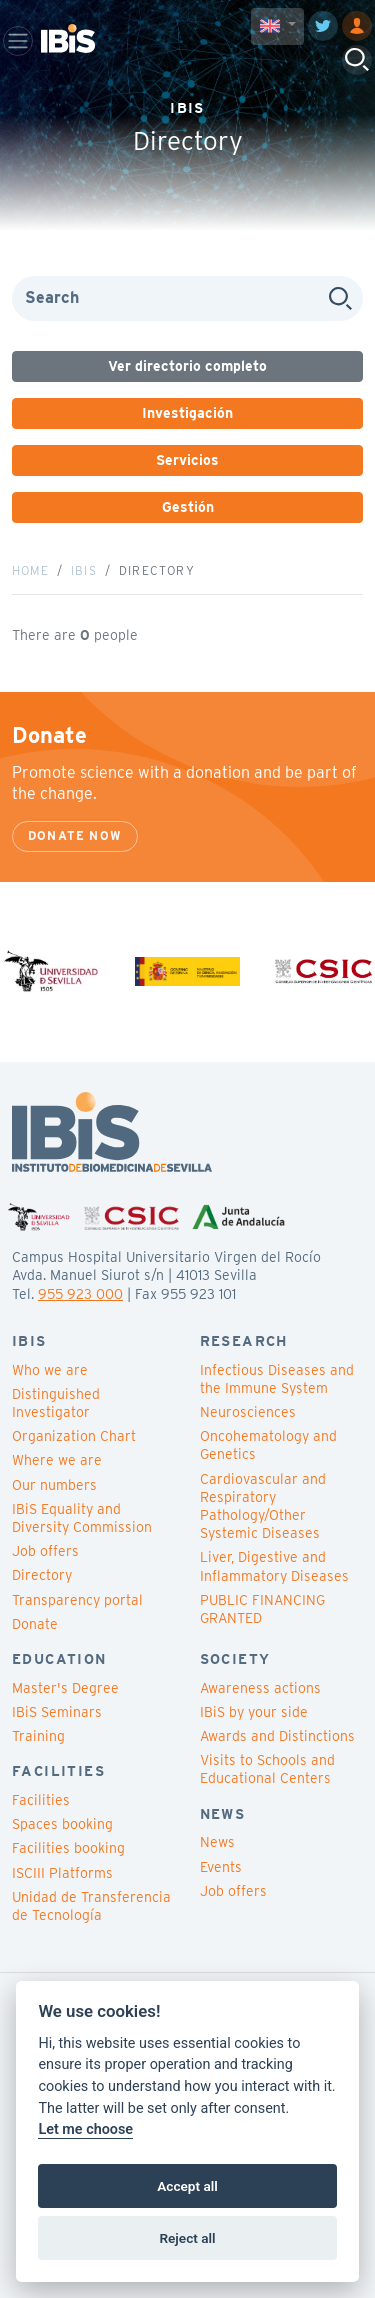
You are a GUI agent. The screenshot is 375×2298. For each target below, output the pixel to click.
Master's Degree (65, 1688)
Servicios (187, 460)
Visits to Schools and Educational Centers (267, 1769)
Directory (42, 1575)
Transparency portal (77, 1600)
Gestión (188, 507)
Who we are (50, 1370)
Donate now (75, 835)
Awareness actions (260, 1688)
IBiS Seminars (57, 1712)
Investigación (187, 413)
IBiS (84, 570)
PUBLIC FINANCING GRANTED (262, 1609)
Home (30, 570)
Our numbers (54, 1485)
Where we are (57, 1460)
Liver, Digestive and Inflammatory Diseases (274, 1566)
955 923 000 (80, 1294)
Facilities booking (68, 1848)
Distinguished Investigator (56, 1403)
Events (221, 1867)
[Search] (187, 298)
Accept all (187, 2186)
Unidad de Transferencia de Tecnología (91, 1906)
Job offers (45, 1551)
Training (38, 1736)
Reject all (187, 2238)
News (217, 1842)
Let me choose (85, 2129)
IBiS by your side (254, 1712)
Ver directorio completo (187, 366)
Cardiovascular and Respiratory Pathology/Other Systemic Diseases (263, 1506)
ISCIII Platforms (62, 1873)
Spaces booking (62, 1824)
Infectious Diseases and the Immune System (277, 1379)
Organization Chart (74, 1436)
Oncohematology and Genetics (268, 1445)
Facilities (41, 1800)
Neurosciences (248, 1412)
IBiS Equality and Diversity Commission (82, 1518)
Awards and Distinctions (277, 1736)
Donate (35, 1624)
